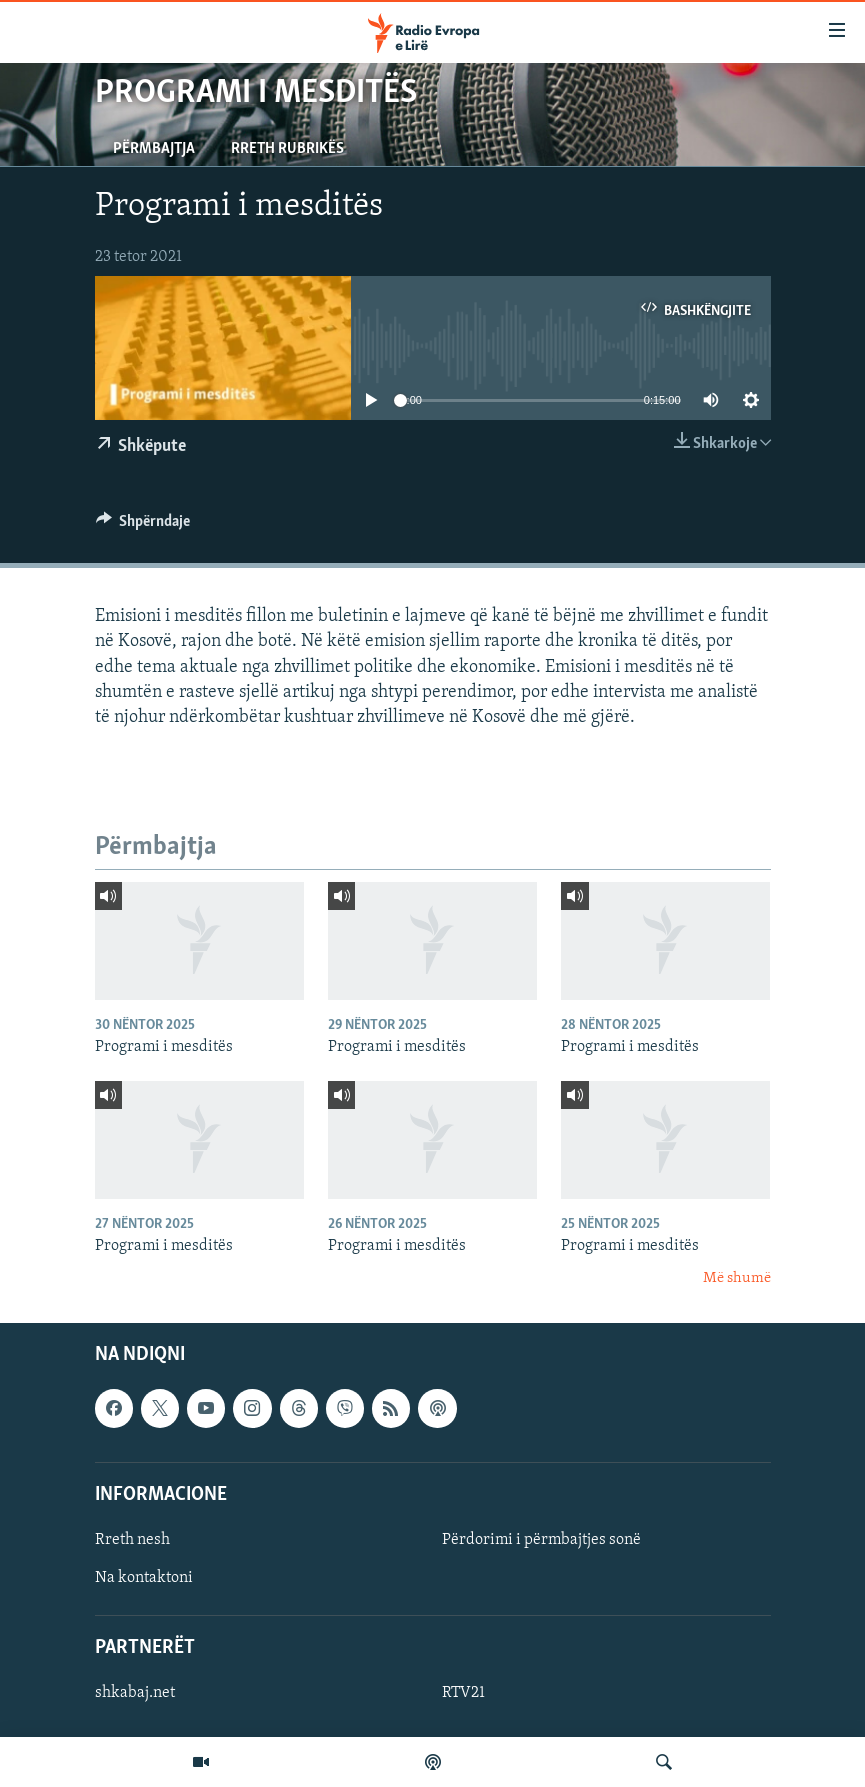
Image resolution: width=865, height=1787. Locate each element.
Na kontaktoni (144, 1578)
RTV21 (463, 1694)
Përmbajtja (154, 149)
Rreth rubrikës (287, 149)
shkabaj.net (135, 1694)
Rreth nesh (132, 1540)
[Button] (143, 526)
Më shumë (737, 1278)
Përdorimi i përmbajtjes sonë (541, 1540)
